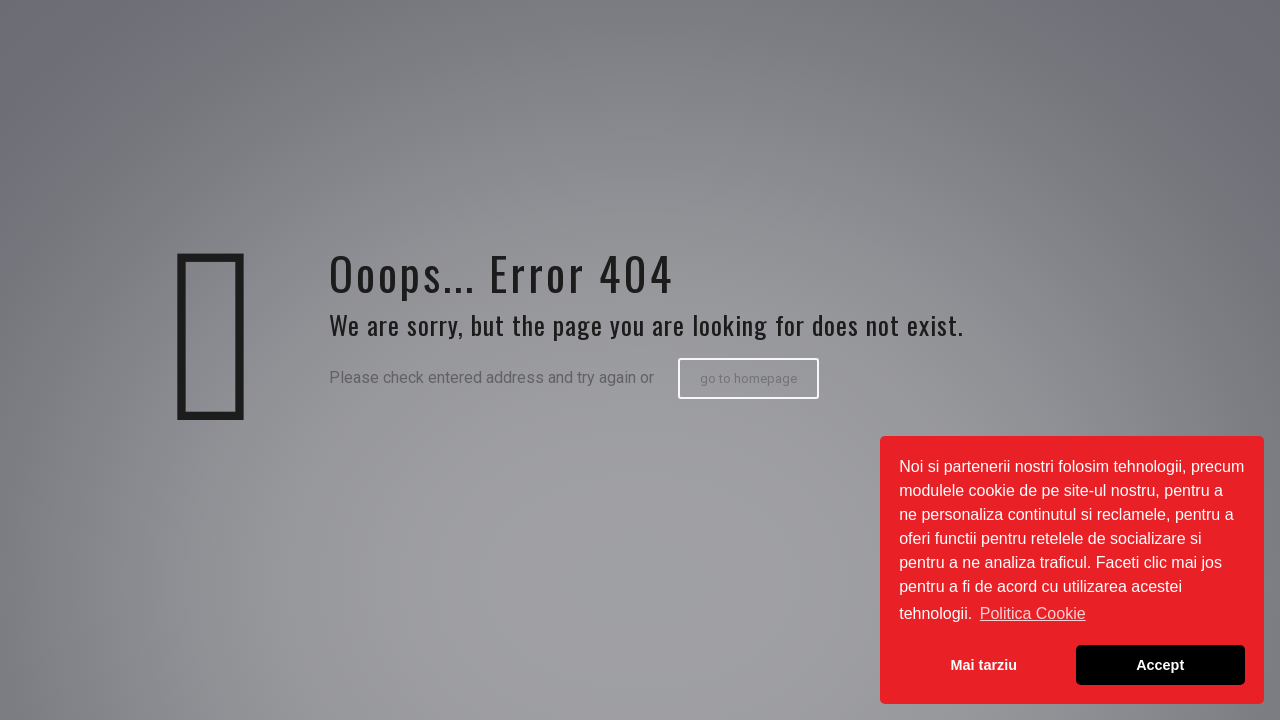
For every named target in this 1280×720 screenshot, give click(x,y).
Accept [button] (1160, 665)
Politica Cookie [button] (1033, 613)
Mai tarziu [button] (984, 665)
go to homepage (748, 378)
